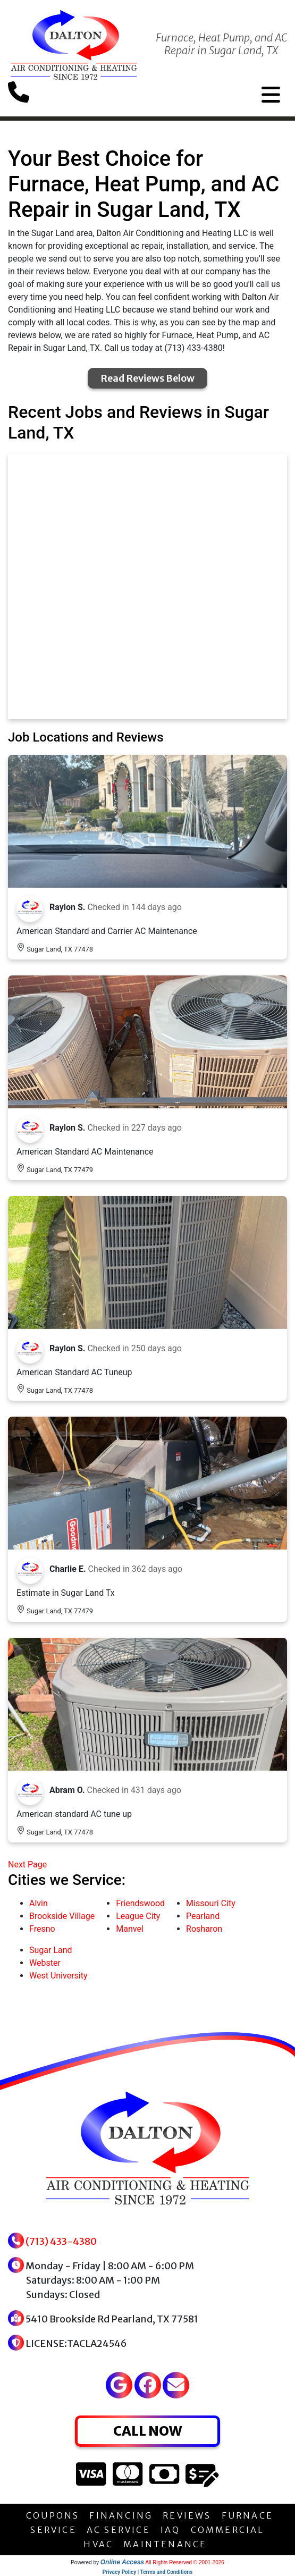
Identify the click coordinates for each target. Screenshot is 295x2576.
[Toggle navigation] (271, 94)
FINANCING (121, 2515)
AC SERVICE (118, 2529)
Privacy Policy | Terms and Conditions (147, 2572)
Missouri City (210, 1903)
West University (58, 1976)
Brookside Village (62, 1916)
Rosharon (204, 1929)
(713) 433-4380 (61, 2241)
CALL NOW (147, 2430)
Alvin (38, 1903)
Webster (45, 1963)
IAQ (171, 2529)
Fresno (42, 1929)
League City (138, 1916)
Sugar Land (50, 1950)
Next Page (27, 1864)
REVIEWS (187, 2515)
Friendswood (140, 1903)
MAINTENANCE (165, 2544)
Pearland (203, 1916)
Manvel (130, 1929)
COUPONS (52, 2515)
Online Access (122, 2562)
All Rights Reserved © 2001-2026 (184, 2562)
